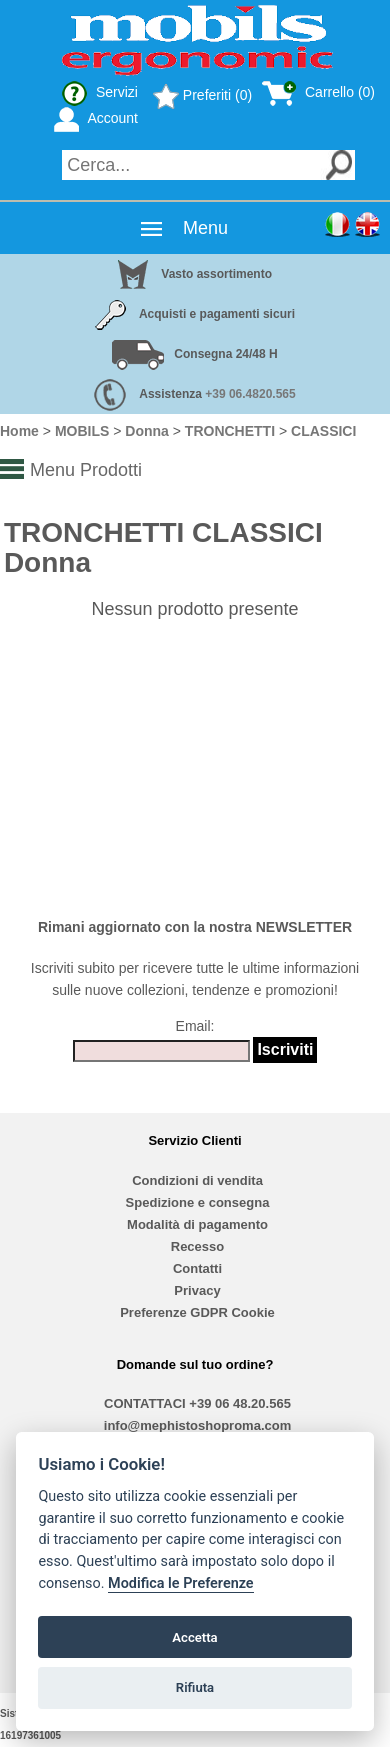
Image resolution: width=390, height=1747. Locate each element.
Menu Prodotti (86, 470)
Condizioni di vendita (197, 1180)
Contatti (197, 1268)
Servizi (100, 92)
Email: (195, 1026)
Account (96, 118)
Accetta (194, 1637)
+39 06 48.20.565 (240, 1403)
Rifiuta (195, 1687)
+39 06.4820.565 (250, 394)
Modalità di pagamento (197, 1224)
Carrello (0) (318, 92)
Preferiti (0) (202, 95)
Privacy (197, 1290)
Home (19, 431)
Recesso (197, 1246)
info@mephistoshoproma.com (197, 1425)
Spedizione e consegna (198, 1202)
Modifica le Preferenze (181, 1583)
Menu (205, 228)
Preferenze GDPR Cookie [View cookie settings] (197, 1312)
